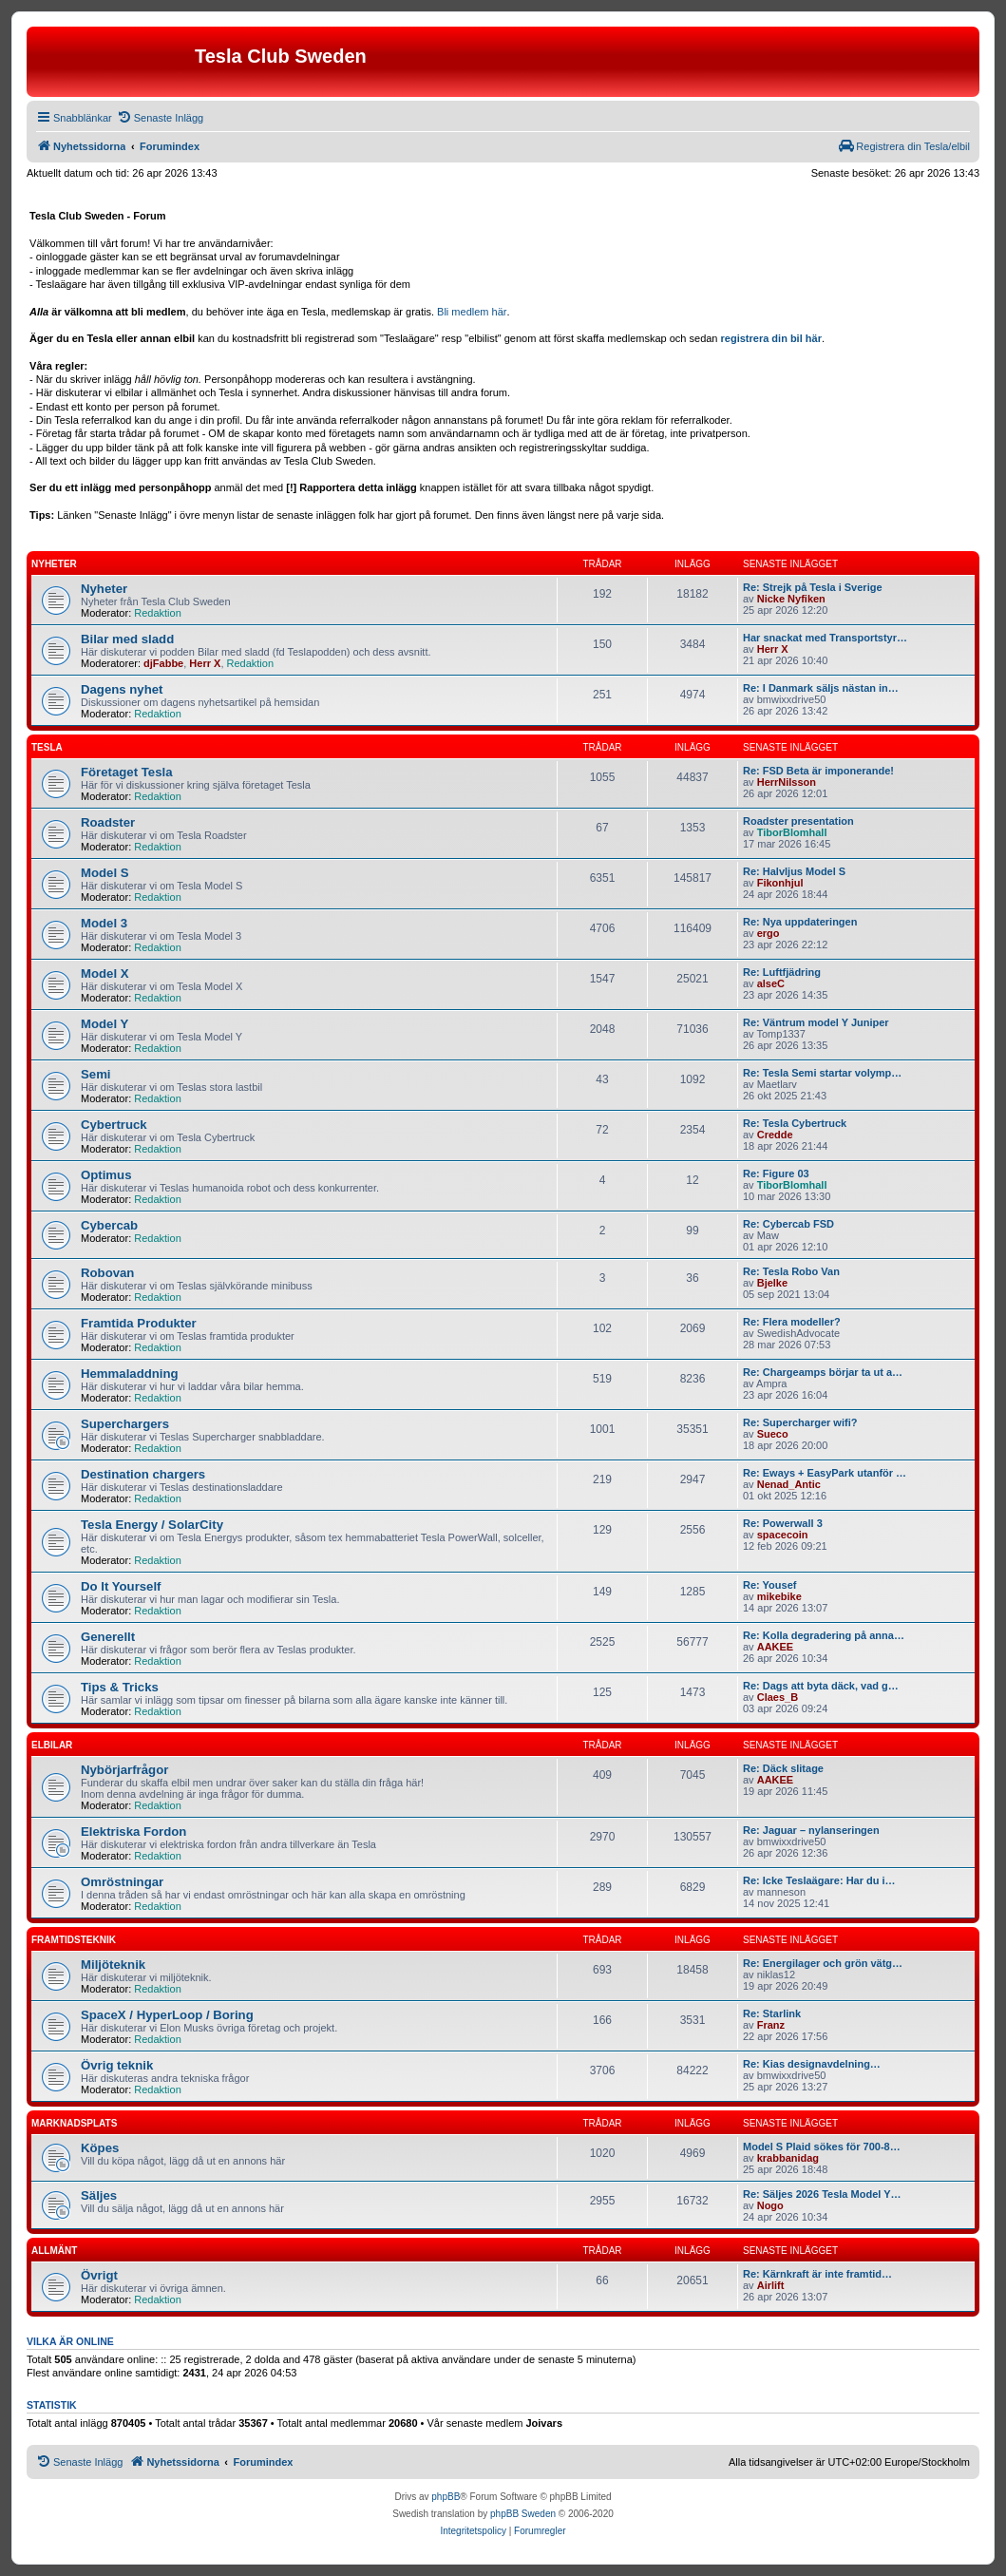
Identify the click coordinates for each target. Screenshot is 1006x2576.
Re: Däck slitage (783, 1768)
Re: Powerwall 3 (783, 1523)
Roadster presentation (798, 821)
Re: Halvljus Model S (794, 871)
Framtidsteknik (73, 1940)
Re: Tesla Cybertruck (794, 1123)
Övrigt (99, 2275)
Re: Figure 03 (776, 1173)
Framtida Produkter (139, 1323)
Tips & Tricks (120, 1687)
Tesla (47, 747)
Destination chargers (143, 1474)
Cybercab (109, 1225)
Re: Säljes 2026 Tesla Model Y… (822, 2194)
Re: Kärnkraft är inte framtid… (817, 2274)
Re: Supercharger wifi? (800, 1422)
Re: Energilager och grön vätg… (822, 1963)
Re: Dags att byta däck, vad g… (821, 1685)
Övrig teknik (117, 2065)
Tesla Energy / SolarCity (152, 1524)
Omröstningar (122, 1882)
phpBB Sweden (523, 2514)
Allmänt (54, 2250)
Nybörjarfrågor (124, 1770)
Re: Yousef (769, 1585)
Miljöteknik (113, 1964)
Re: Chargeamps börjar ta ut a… (822, 1372)
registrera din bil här (771, 338)
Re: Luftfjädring (782, 972)
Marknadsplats (74, 2123)
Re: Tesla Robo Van (791, 1271)
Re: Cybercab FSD (788, 1224)
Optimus (106, 1175)
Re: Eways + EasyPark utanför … (824, 1473)
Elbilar (51, 1745)
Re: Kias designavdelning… (812, 2064)
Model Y (104, 1024)
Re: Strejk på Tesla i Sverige (813, 587)
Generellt (108, 1637)
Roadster (108, 822)
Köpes (100, 2148)
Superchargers (125, 1424)
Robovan (107, 1273)
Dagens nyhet (121, 689)
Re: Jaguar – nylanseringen (811, 1830)
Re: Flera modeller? (792, 1321)
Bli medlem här (471, 311)
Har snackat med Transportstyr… (825, 637)
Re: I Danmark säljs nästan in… (821, 688)
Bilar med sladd (127, 639)
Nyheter (54, 564)
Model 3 (104, 923)
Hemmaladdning (130, 1373)
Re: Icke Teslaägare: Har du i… (819, 1880)
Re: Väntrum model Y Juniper (816, 1022)
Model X (105, 973)
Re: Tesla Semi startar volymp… (822, 1072)
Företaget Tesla (127, 772)
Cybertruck (114, 1124)
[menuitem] (160, 117)
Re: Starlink (772, 2013)
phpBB (445, 2496)
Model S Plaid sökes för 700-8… (822, 2146)
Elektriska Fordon (133, 1831)
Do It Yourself (121, 1586)
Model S (105, 873)
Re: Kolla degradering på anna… (823, 1635)
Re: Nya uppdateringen (800, 921)
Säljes (99, 2195)
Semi (96, 1074)
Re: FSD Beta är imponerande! (818, 770)
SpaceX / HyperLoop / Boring (167, 2015)
